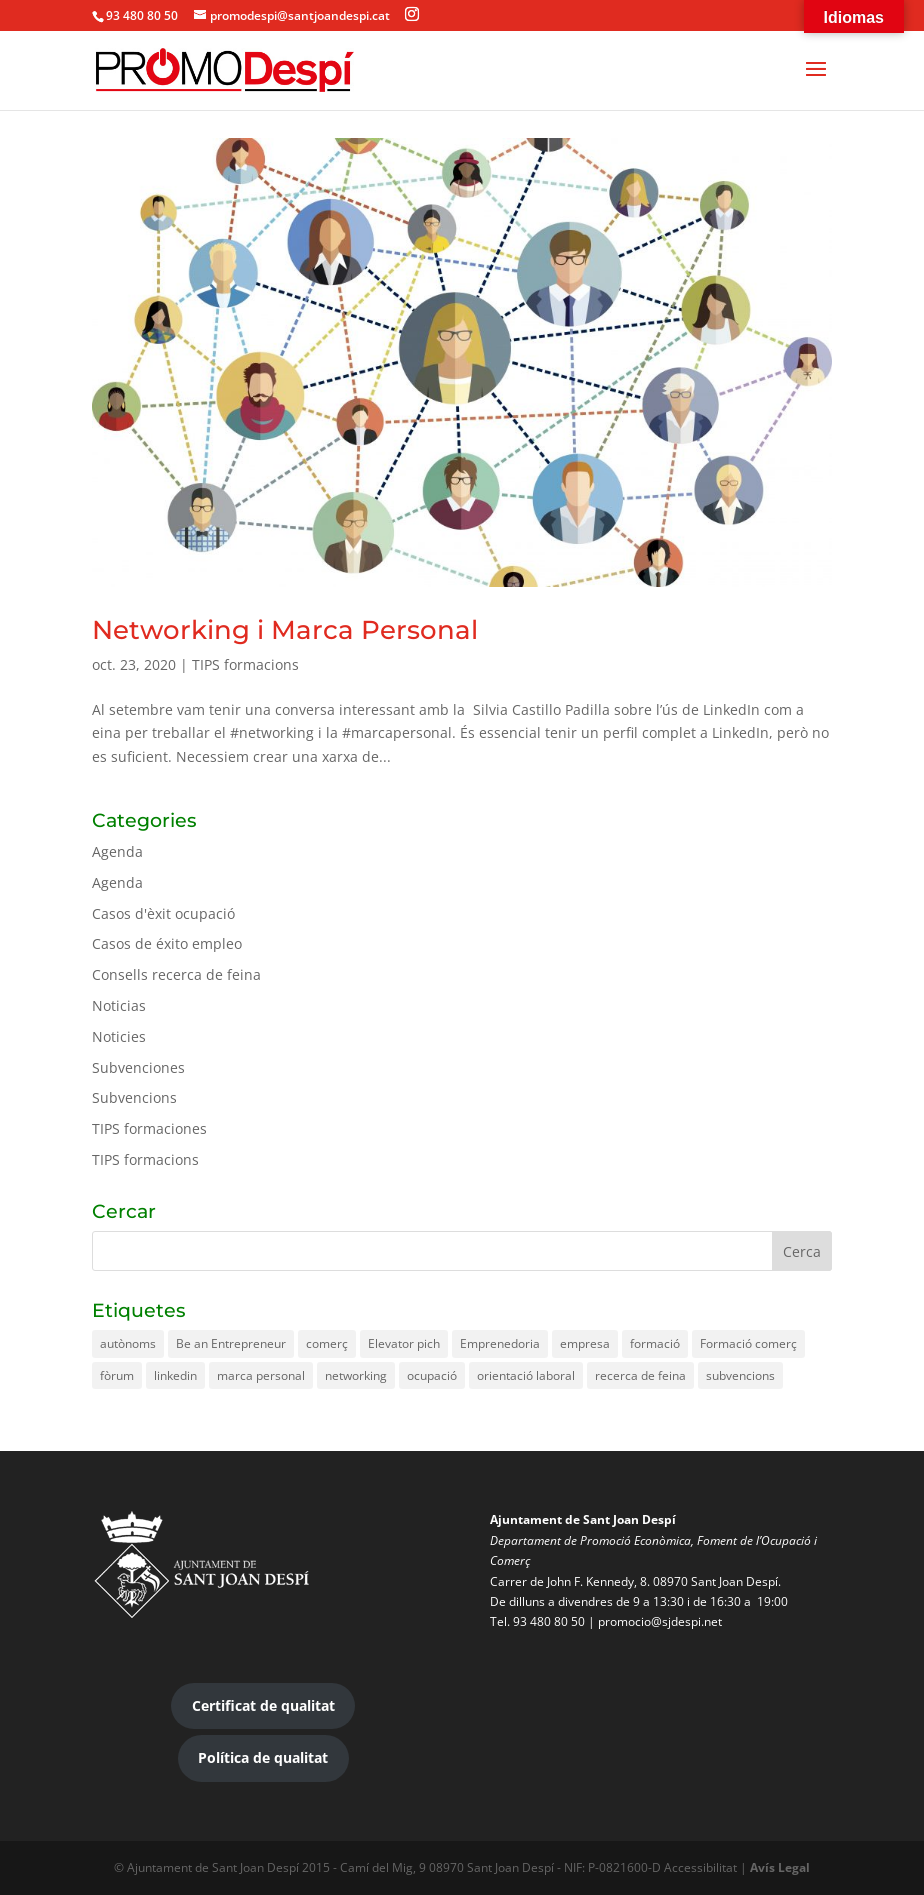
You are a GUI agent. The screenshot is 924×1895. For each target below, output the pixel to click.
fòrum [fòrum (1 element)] (117, 1375)
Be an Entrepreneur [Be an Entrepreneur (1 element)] (231, 1343)
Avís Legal (780, 1867)
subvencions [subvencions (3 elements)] (740, 1375)
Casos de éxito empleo (167, 943)
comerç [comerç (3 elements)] (327, 1343)
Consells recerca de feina (176, 974)
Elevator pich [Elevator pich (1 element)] (404, 1343)
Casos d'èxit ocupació (163, 913)
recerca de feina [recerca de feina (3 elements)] (640, 1375)
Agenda (117, 851)
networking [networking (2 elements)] (356, 1375)
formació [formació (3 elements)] (655, 1343)
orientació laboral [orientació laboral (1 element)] (526, 1375)
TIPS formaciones (149, 1128)
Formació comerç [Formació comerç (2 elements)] (748, 1343)
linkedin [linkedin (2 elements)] (175, 1375)
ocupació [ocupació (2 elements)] (432, 1375)
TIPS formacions (245, 664)
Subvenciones (138, 1067)
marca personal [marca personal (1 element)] (261, 1375)
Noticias (119, 1005)
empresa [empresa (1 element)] (585, 1343)
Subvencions (134, 1097)
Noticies (119, 1036)
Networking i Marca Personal (285, 630)
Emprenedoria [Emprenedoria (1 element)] (500, 1343)
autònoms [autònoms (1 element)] (128, 1343)
